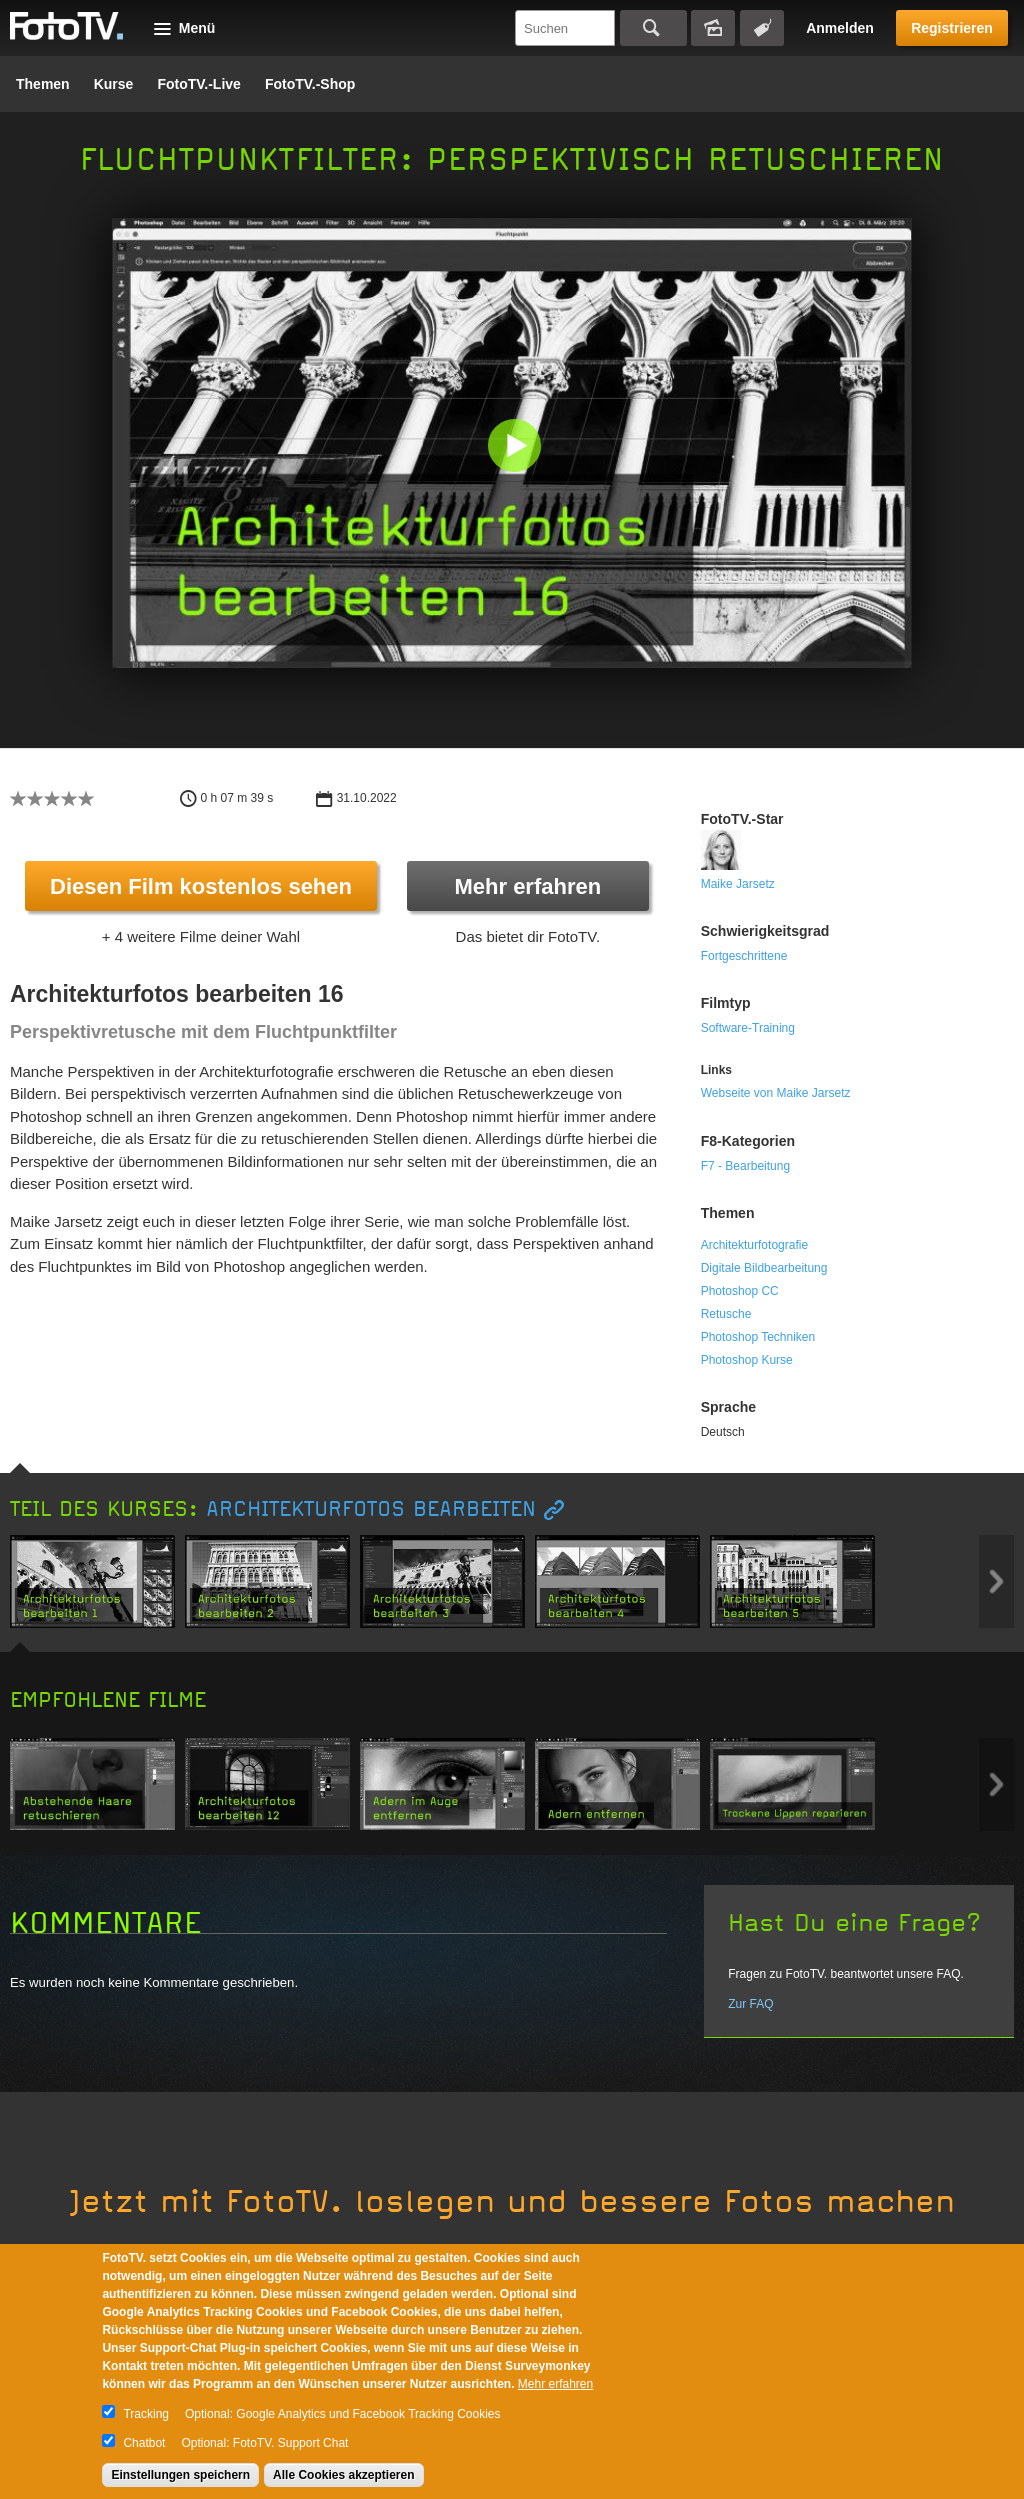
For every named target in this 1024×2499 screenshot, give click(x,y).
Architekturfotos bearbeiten (371, 1509)
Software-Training (748, 1028)
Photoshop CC (740, 1291)
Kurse (114, 84)
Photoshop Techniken (758, 1337)
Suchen (653, 28)
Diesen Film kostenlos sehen (201, 886)
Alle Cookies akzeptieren (343, 2475)
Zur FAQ (750, 2004)
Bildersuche (713, 28)
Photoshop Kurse (747, 1360)
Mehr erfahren (527, 886)
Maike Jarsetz (738, 884)
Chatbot (144, 2443)
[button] (516, 447)
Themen (43, 84)
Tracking (146, 2414)
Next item (996, 1581)
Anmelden (840, 28)
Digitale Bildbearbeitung (764, 1268)
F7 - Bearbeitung (745, 1166)
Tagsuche (762, 28)
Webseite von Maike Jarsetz (776, 1093)
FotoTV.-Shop (310, 84)
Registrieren (952, 28)
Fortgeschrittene (744, 956)
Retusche (726, 1314)
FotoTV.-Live (199, 84)
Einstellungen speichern (180, 2475)
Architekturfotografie (754, 1245)
